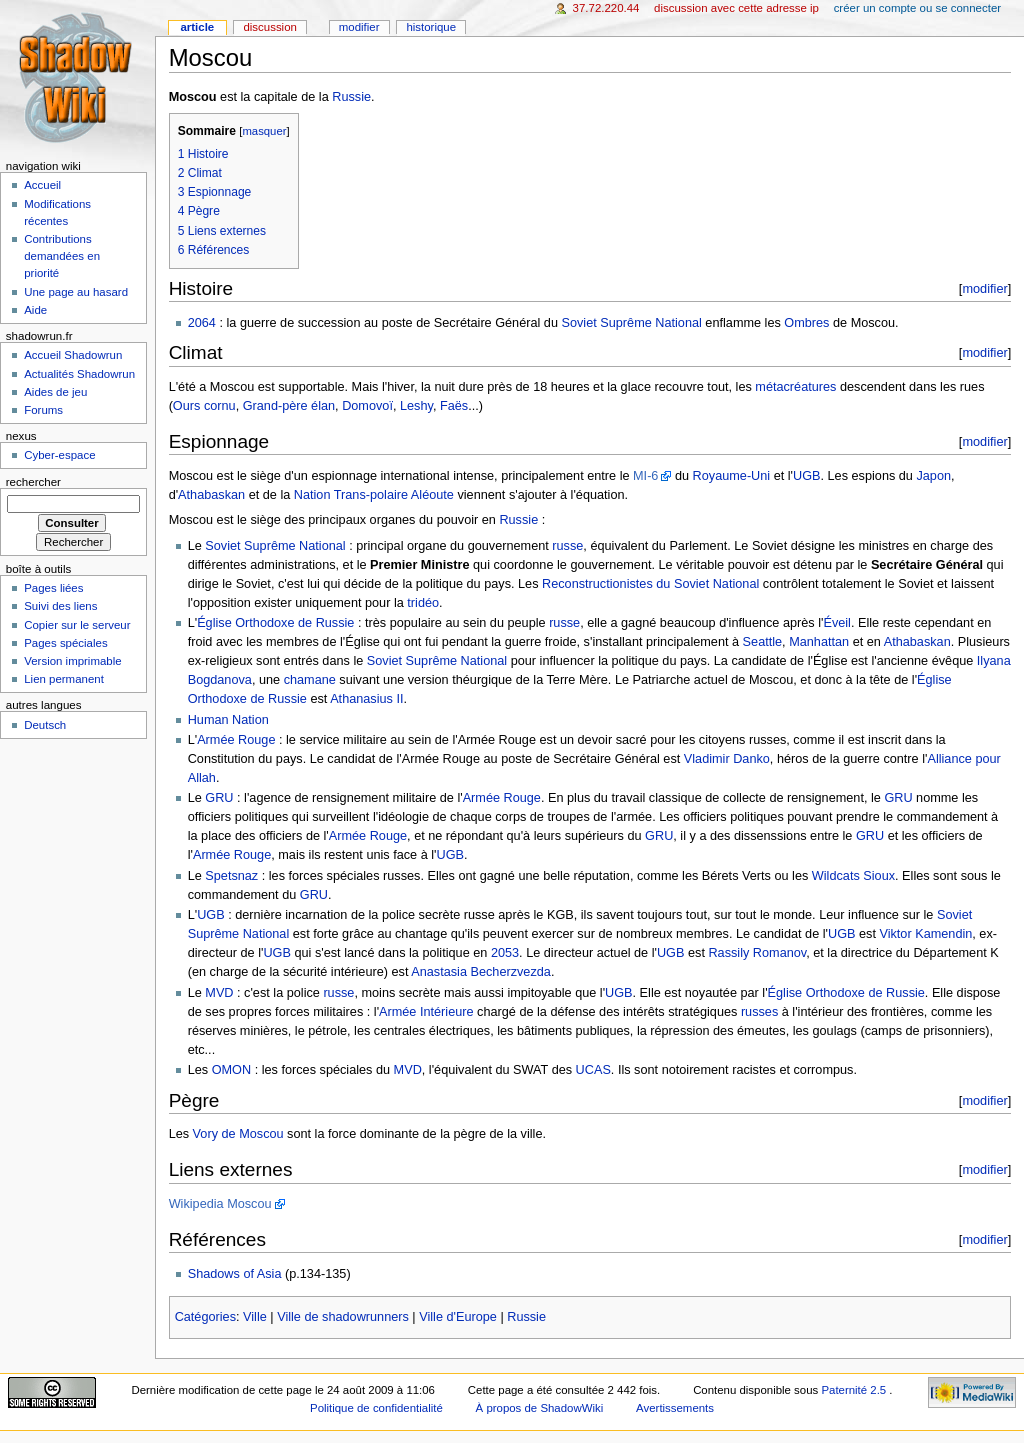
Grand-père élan (289, 406)
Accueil (42, 185)
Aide (35, 310)
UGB (807, 476)
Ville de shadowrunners (343, 1317)
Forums (43, 410)
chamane (310, 680)
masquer (264, 131)
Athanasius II (366, 699)
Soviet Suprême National (632, 323)
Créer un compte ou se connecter (917, 8)
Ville (255, 1317)
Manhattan (819, 642)
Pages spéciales (65, 643)
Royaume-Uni (732, 476)
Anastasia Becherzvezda (481, 972)
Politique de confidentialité (376, 1408)
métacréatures (795, 387)
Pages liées (53, 588)
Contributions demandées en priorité (62, 256)
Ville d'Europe (458, 1317)
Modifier (359, 27)
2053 (505, 953)
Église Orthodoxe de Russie (275, 623)
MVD (219, 993)
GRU (219, 798)
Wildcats (836, 876)
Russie (351, 97)
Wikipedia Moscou (220, 1204)
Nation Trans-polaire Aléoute (374, 495)
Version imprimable (72, 661)
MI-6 (645, 476)
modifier (984, 288)
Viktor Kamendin (925, 934)
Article (197, 27)
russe (567, 546)
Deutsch (45, 725)
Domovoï (367, 406)
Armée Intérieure (426, 1012)
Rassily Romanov (757, 953)
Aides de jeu (55, 392)
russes (759, 1012)
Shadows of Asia (235, 1274)
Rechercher (33, 482)
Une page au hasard (76, 292)
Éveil (837, 623)
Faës (454, 406)
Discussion (269, 27)
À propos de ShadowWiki (540, 1408)
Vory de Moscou (238, 1134)
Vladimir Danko (727, 759)
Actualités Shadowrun (79, 374)
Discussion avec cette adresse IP (736, 8)
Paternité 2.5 (855, 1390)
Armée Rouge (236, 740)
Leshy (416, 406)
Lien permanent (64, 679)
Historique (431, 27)
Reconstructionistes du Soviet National (650, 584)
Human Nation (228, 720)
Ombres (806, 323)
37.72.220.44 (606, 8)
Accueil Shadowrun (73, 355)
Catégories (205, 1317)
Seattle (763, 642)
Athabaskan (211, 495)
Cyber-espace (59, 455)
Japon (933, 476)
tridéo (423, 603)
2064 (202, 323)
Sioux (879, 876)
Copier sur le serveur (77, 625)
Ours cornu (204, 406)
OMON (231, 1070)
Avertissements (675, 1408)
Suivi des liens (60, 606)
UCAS (593, 1070)
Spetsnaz (231, 876)
